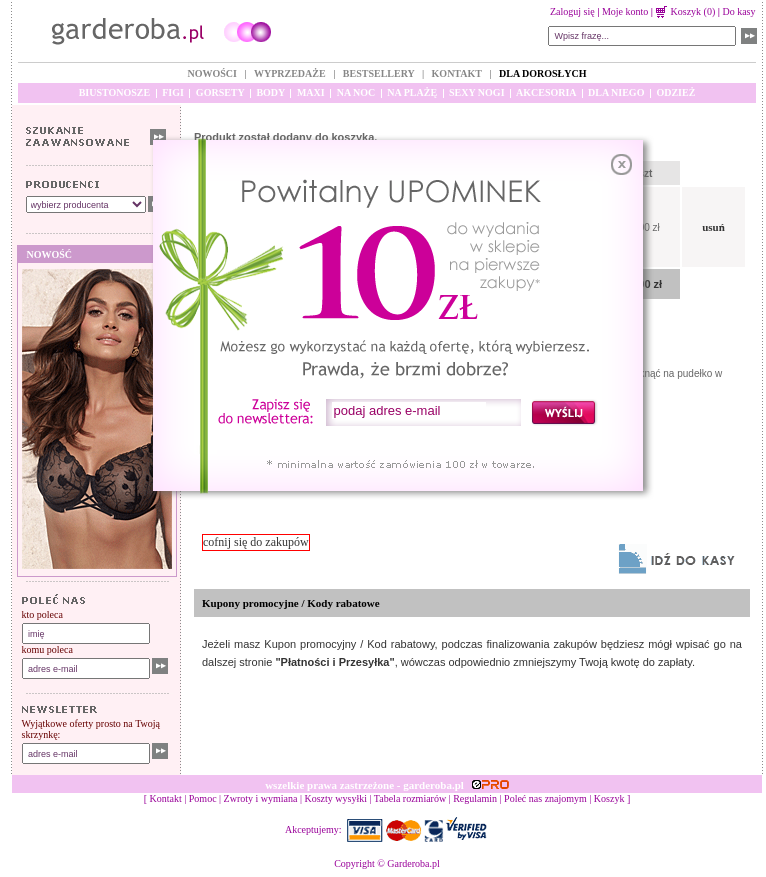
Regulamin (475, 798)
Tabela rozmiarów (410, 798)
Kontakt (166, 798)
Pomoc (203, 798)
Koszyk (609, 798)
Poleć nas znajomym (545, 798)
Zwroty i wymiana (261, 798)
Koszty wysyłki (336, 798)
